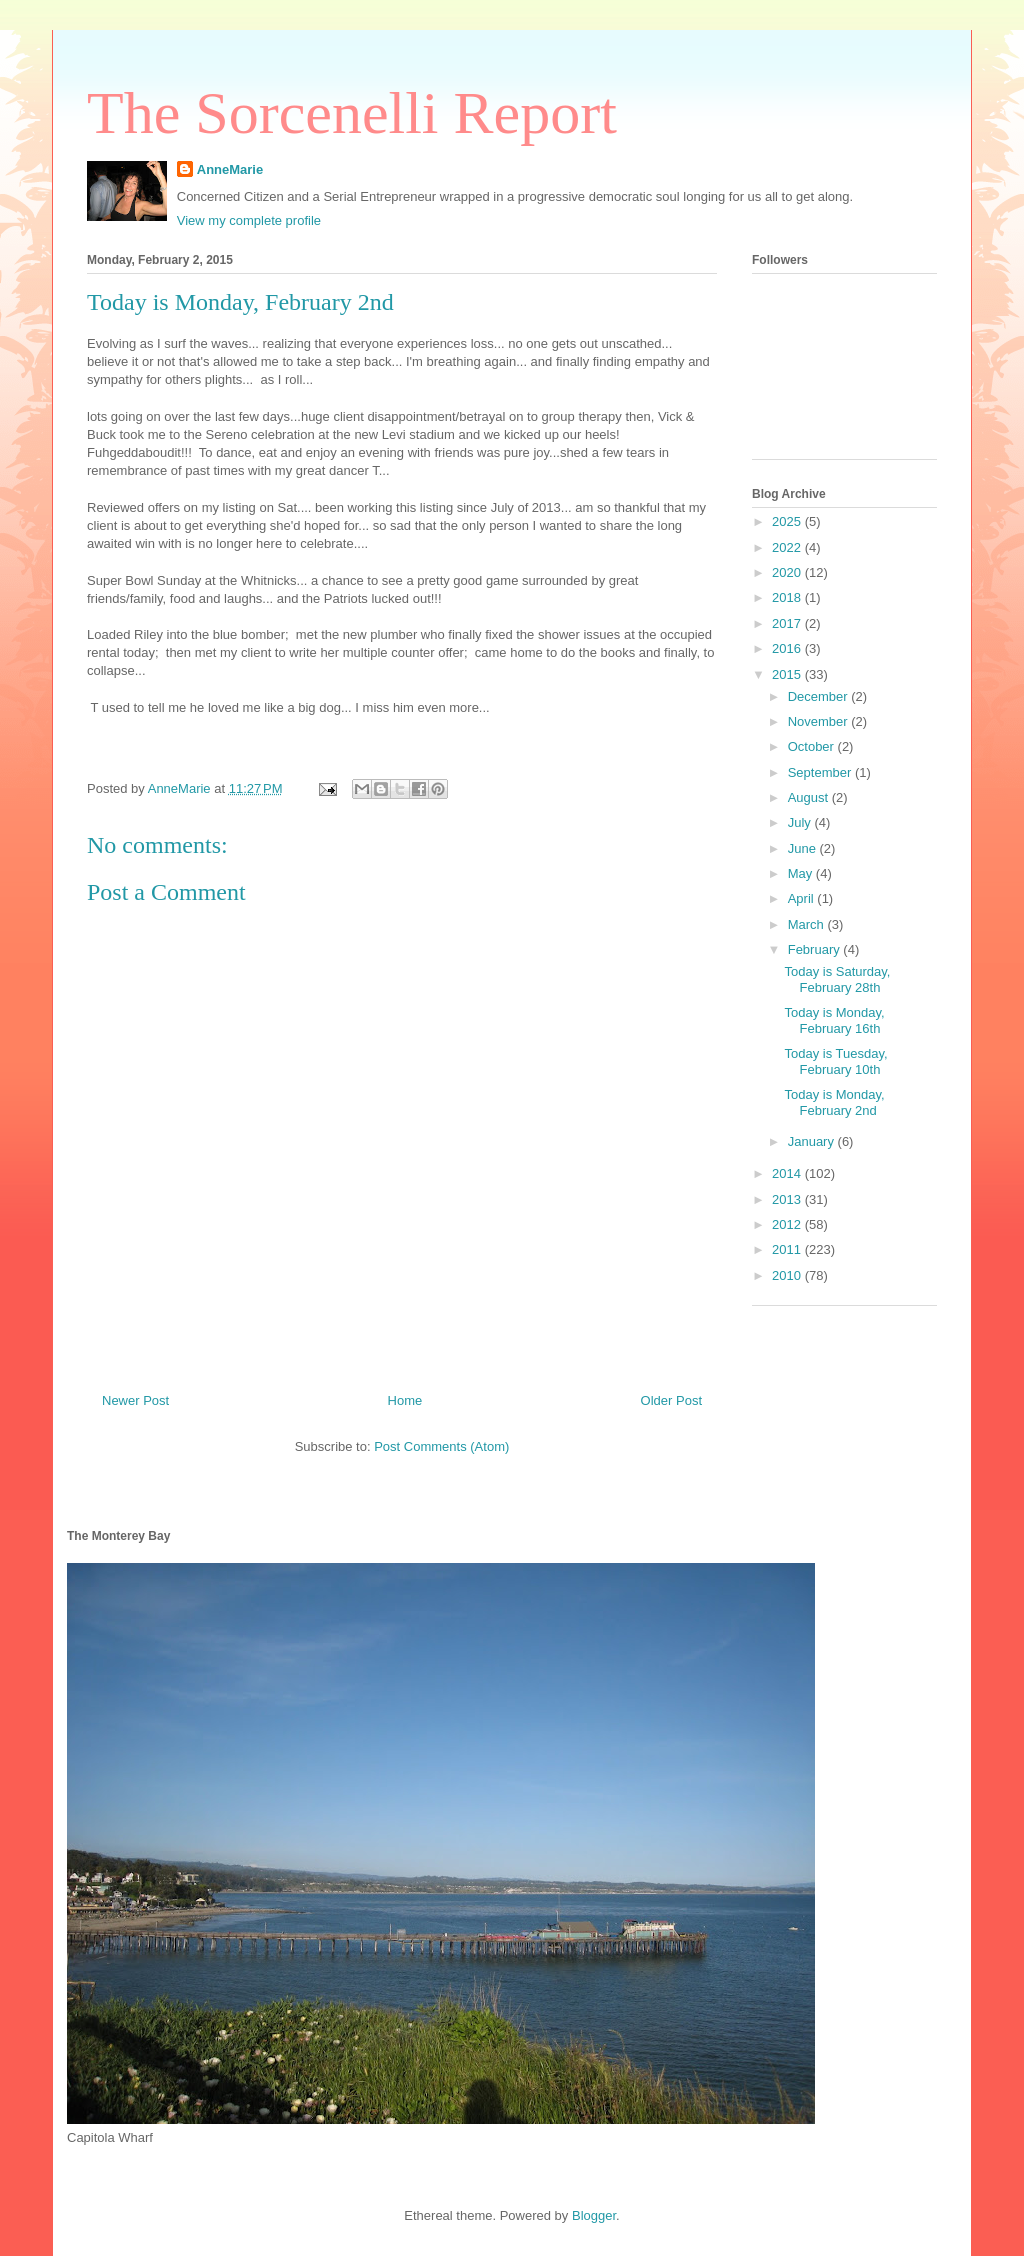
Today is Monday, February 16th (834, 1020)
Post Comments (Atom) (441, 1446)
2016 (788, 648)
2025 (788, 521)
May (802, 873)
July (801, 822)
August (810, 797)
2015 (788, 674)
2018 (788, 597)
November (820, 721)
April (803, 898)
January (813, 1141)
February (816, 949)
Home (405, 1400)
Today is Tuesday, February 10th (835, 1061)
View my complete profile (249, 220)
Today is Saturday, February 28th (837, 979)
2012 (788, 1224)
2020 (788, 572)
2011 (788, 1249)
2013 (788, 1199)
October (813, 746)
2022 (788, 547)
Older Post (671, 1400)
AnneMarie (230, 169)
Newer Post (135, 1400)
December (820, 696)
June (804, 848)
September (821, 772)
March (808, 924)
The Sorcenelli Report (352, 113)
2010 (788, 1275)
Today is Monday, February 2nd (834, 1102)
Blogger (594, 2215)
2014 (788, 1173)
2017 (788, 623)
